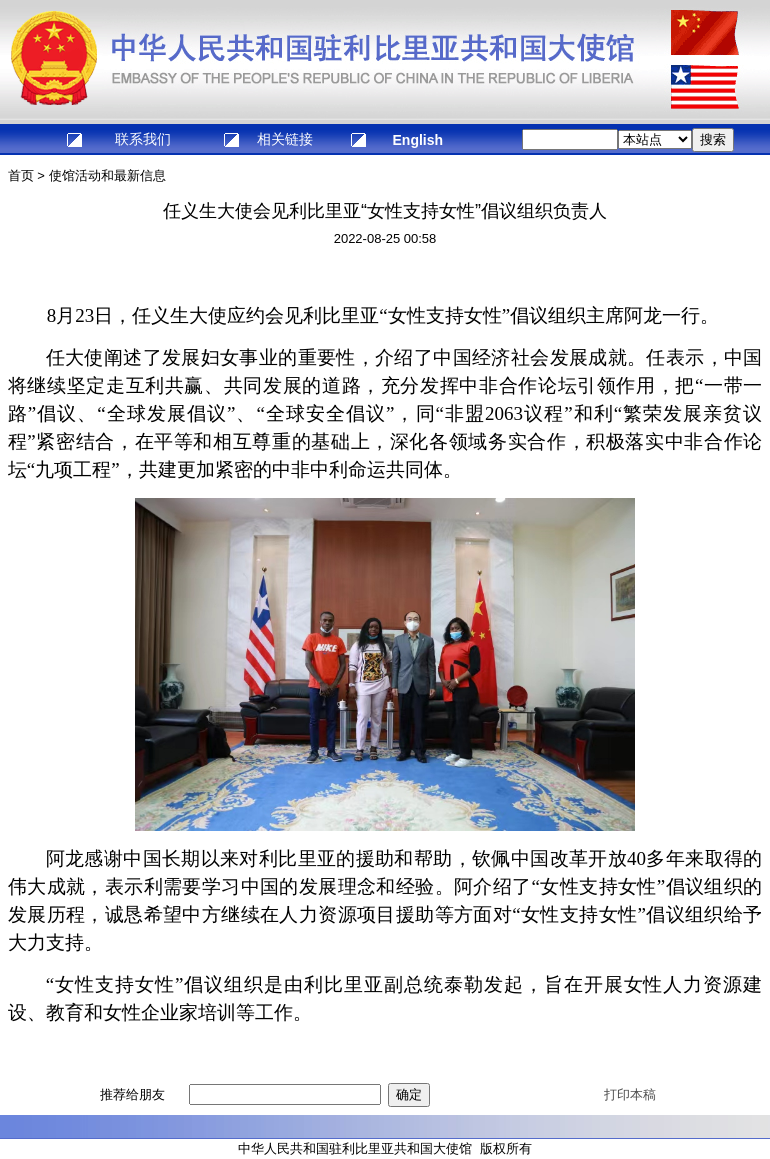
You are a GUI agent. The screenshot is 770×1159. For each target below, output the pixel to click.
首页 (21, 175)
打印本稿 (630, 1094)
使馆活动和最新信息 (107, 175)
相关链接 (285, 139)
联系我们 (143, 139)
